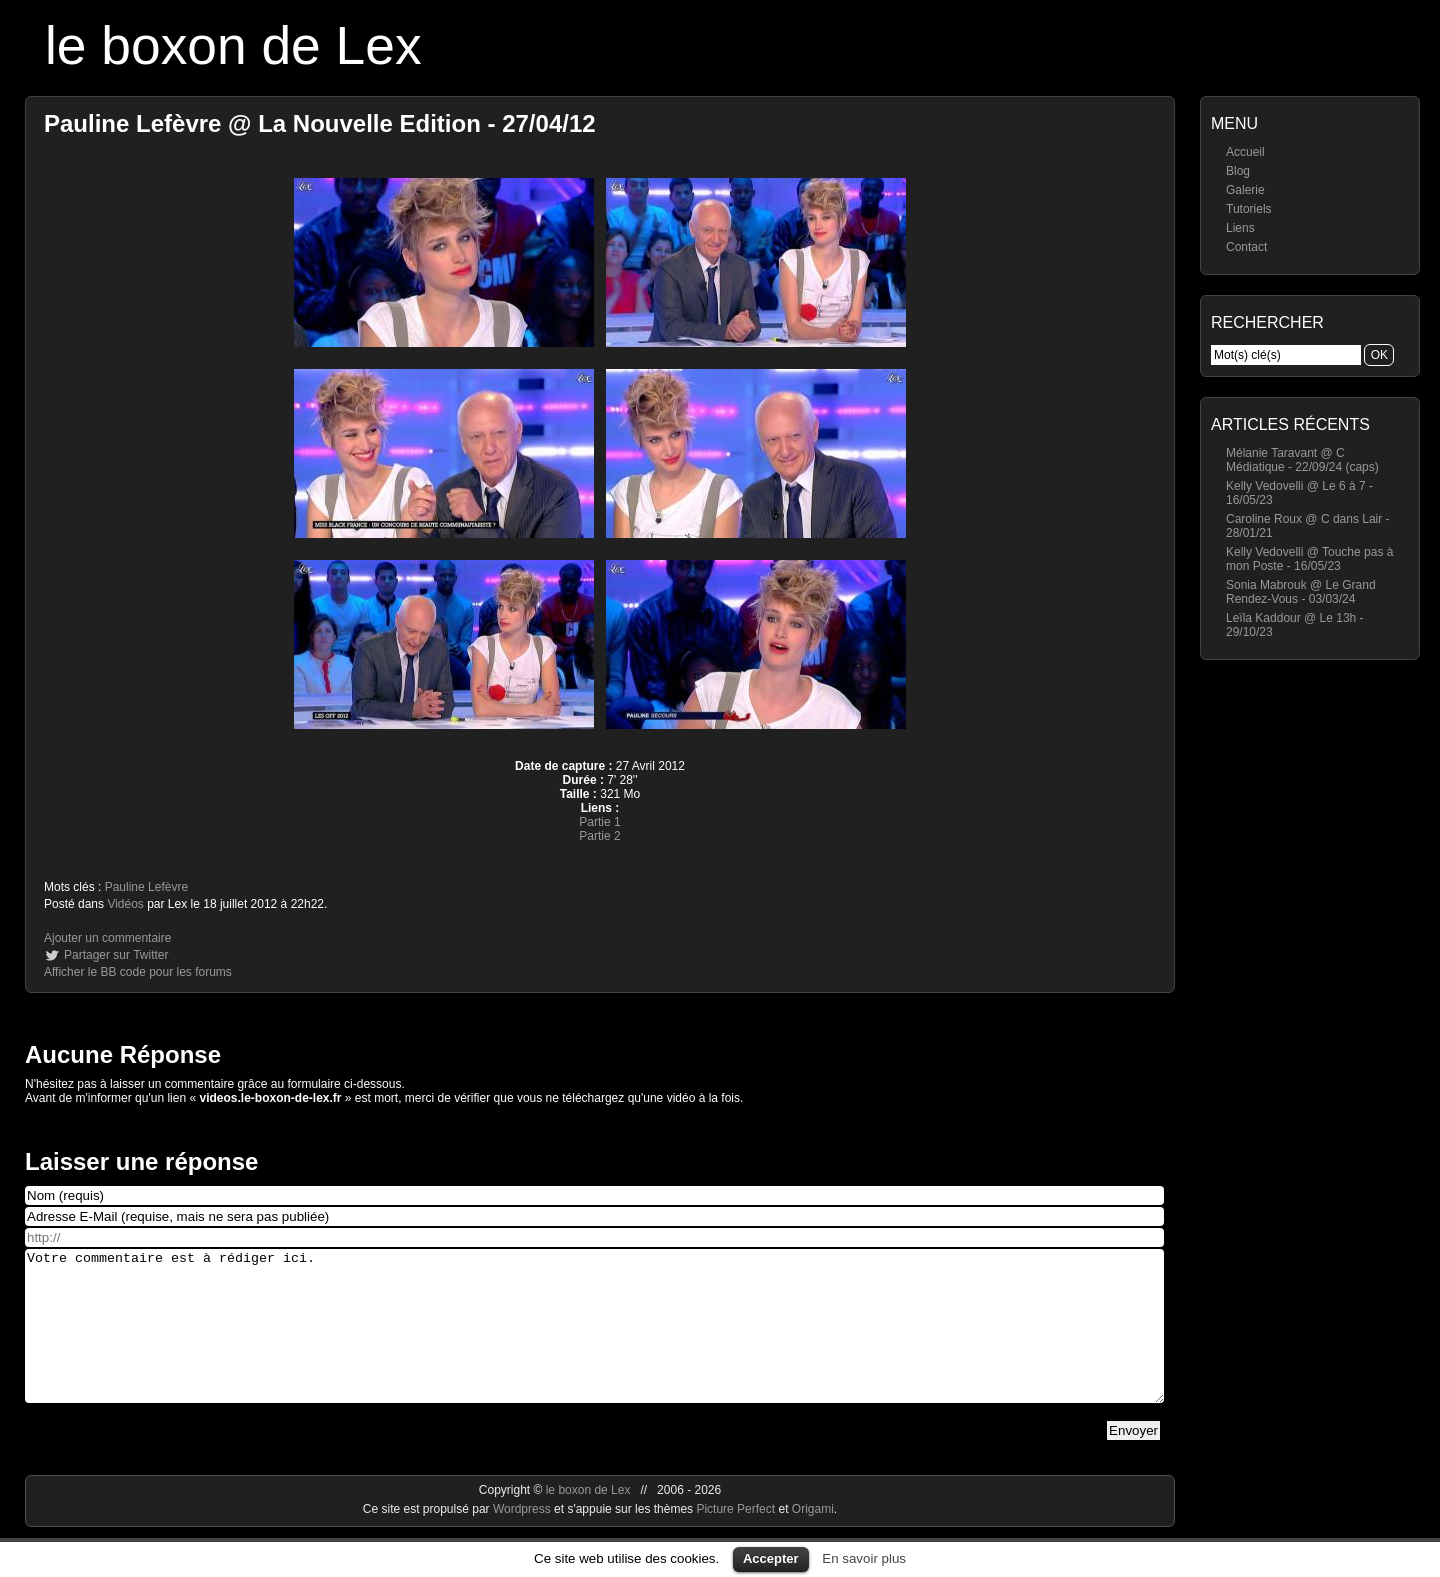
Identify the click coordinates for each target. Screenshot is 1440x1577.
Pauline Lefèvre (146, 887)
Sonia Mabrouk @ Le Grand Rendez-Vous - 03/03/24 (1301, 592)
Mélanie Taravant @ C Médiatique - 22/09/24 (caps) (1302, 460)
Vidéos (125, 904)
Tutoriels (1249, 209)
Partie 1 (599, 822)
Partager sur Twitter (116, 955)
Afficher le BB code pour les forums (138, 972)
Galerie (1245, 190)
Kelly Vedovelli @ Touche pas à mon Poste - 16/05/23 (1309, 559)
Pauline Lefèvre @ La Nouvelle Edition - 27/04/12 (320, 123)
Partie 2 (599, 836)
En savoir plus (864, 1558)
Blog (1238, 171)
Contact (1246, 247)
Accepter (771, 1558)
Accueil (1245, 152)
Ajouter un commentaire (107, 938)
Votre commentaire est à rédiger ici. (594, 1341)
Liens (1240, 228)
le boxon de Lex (233, 45)
